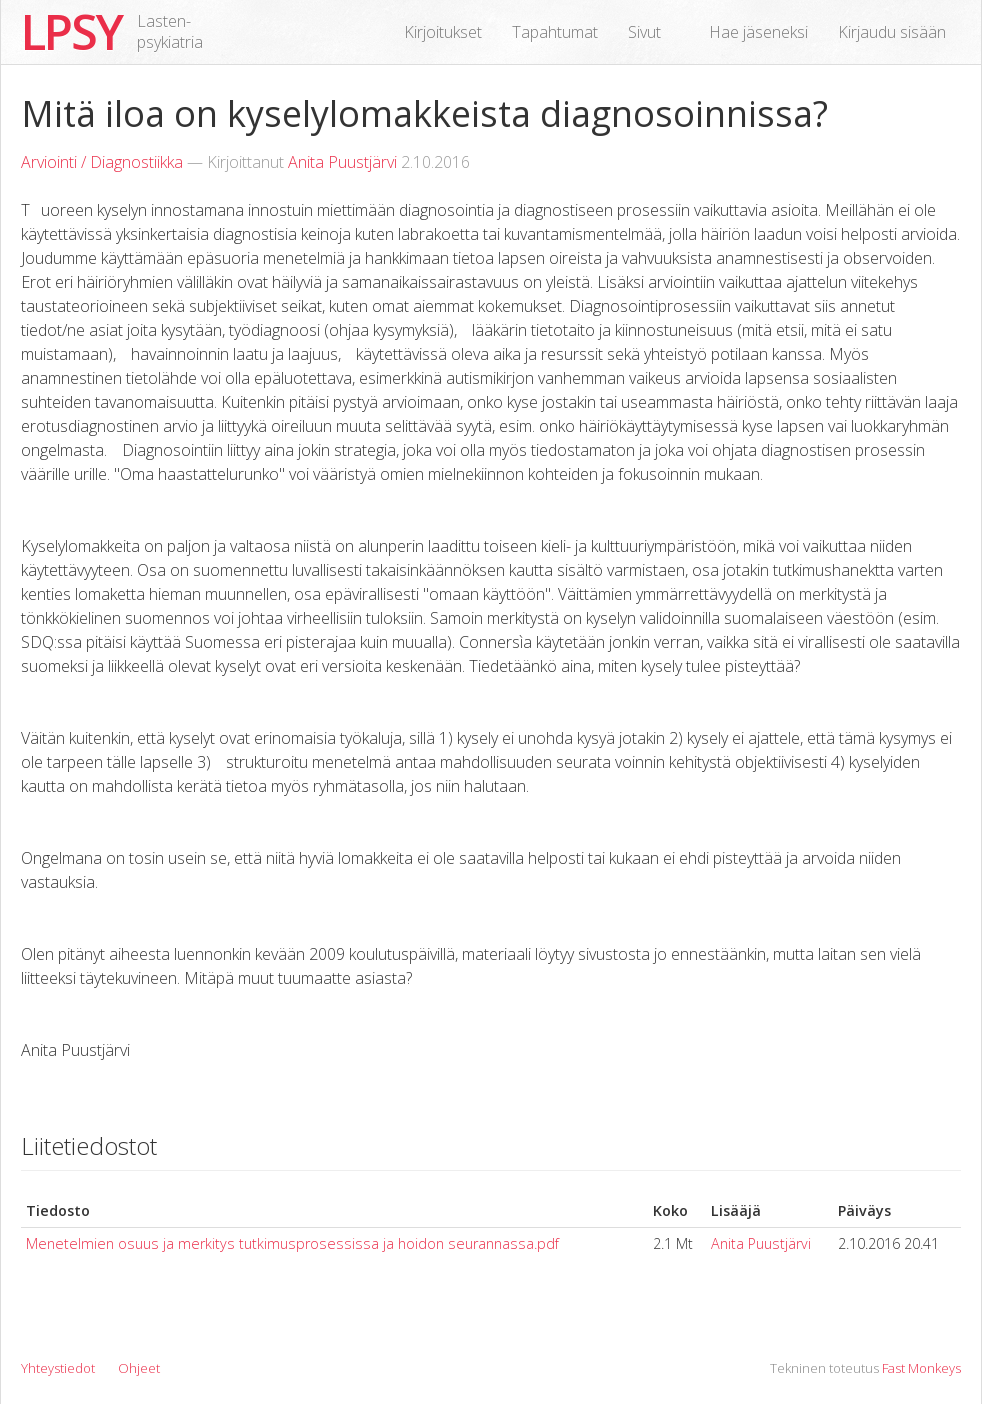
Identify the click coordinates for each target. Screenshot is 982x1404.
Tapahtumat (555, 32)
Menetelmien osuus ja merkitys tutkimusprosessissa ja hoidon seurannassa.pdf (292, 1243)
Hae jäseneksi (758, 32)
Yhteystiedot (58, 1368)
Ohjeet (139, 1368)
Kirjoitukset (443, 32)
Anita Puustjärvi (342, 162)
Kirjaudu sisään (892, 32)
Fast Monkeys (921, 1368)
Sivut (644, 32)
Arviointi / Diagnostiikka (102, 162)
